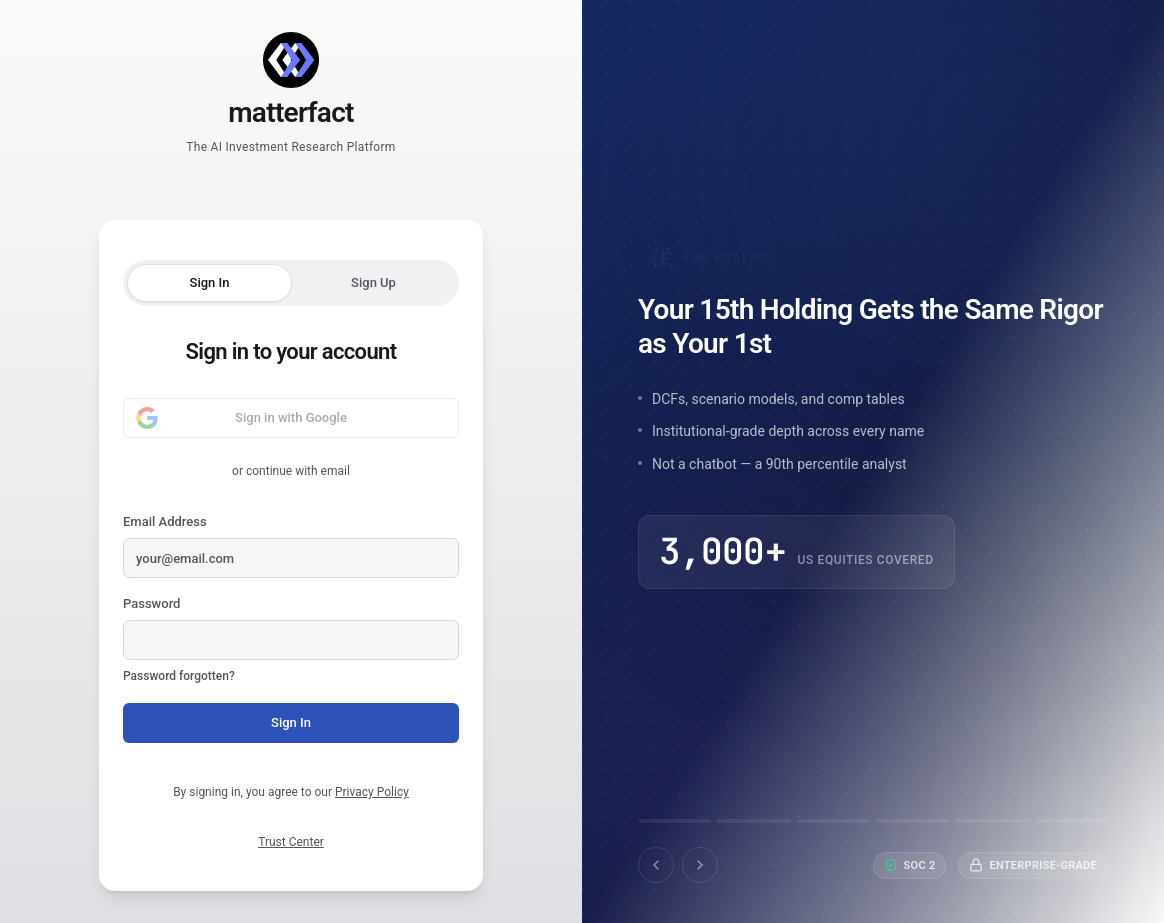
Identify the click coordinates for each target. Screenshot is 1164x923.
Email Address (291, 546)
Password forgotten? (179, 676)
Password (291, 641)
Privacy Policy (372, 792)
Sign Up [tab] (373, 282)
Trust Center (291, 842)
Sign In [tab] (210, 282)
